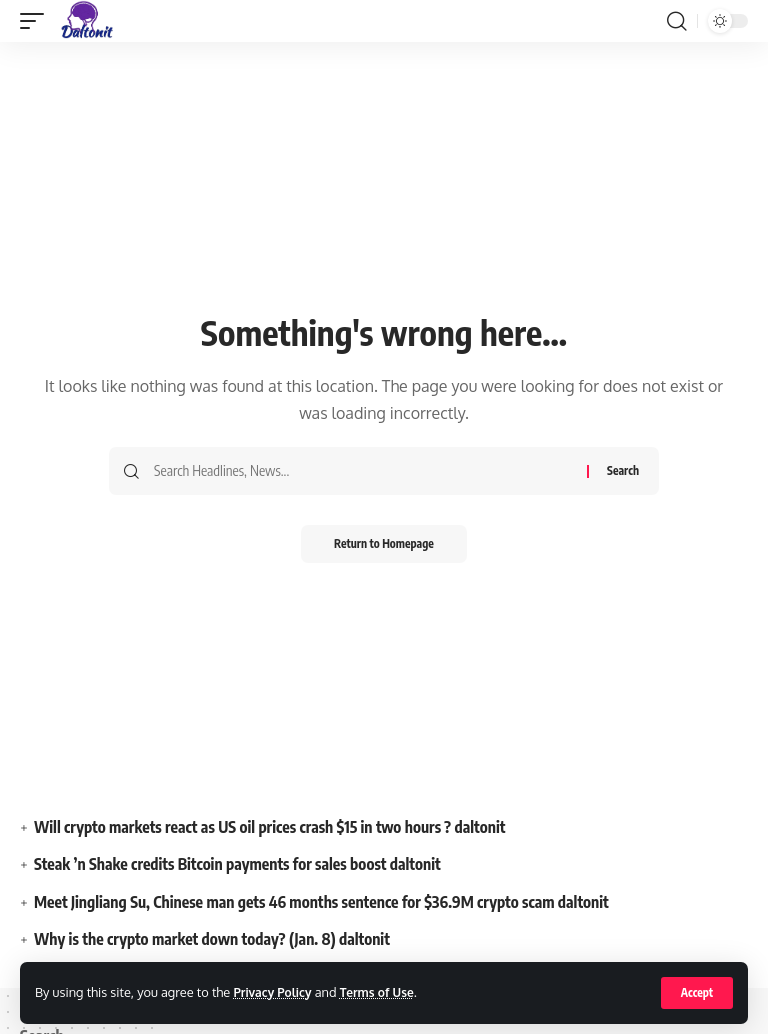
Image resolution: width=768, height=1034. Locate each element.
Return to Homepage (384, 544)
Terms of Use (384, 992)
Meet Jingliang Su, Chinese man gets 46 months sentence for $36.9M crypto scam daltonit (328, 902)
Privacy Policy (274, 992)
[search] (677, 21)
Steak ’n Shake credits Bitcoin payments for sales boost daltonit (242, 864)
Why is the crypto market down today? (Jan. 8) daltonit (216, 939)
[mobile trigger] (37, 21)
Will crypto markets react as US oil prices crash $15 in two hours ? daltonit (275, 827)
